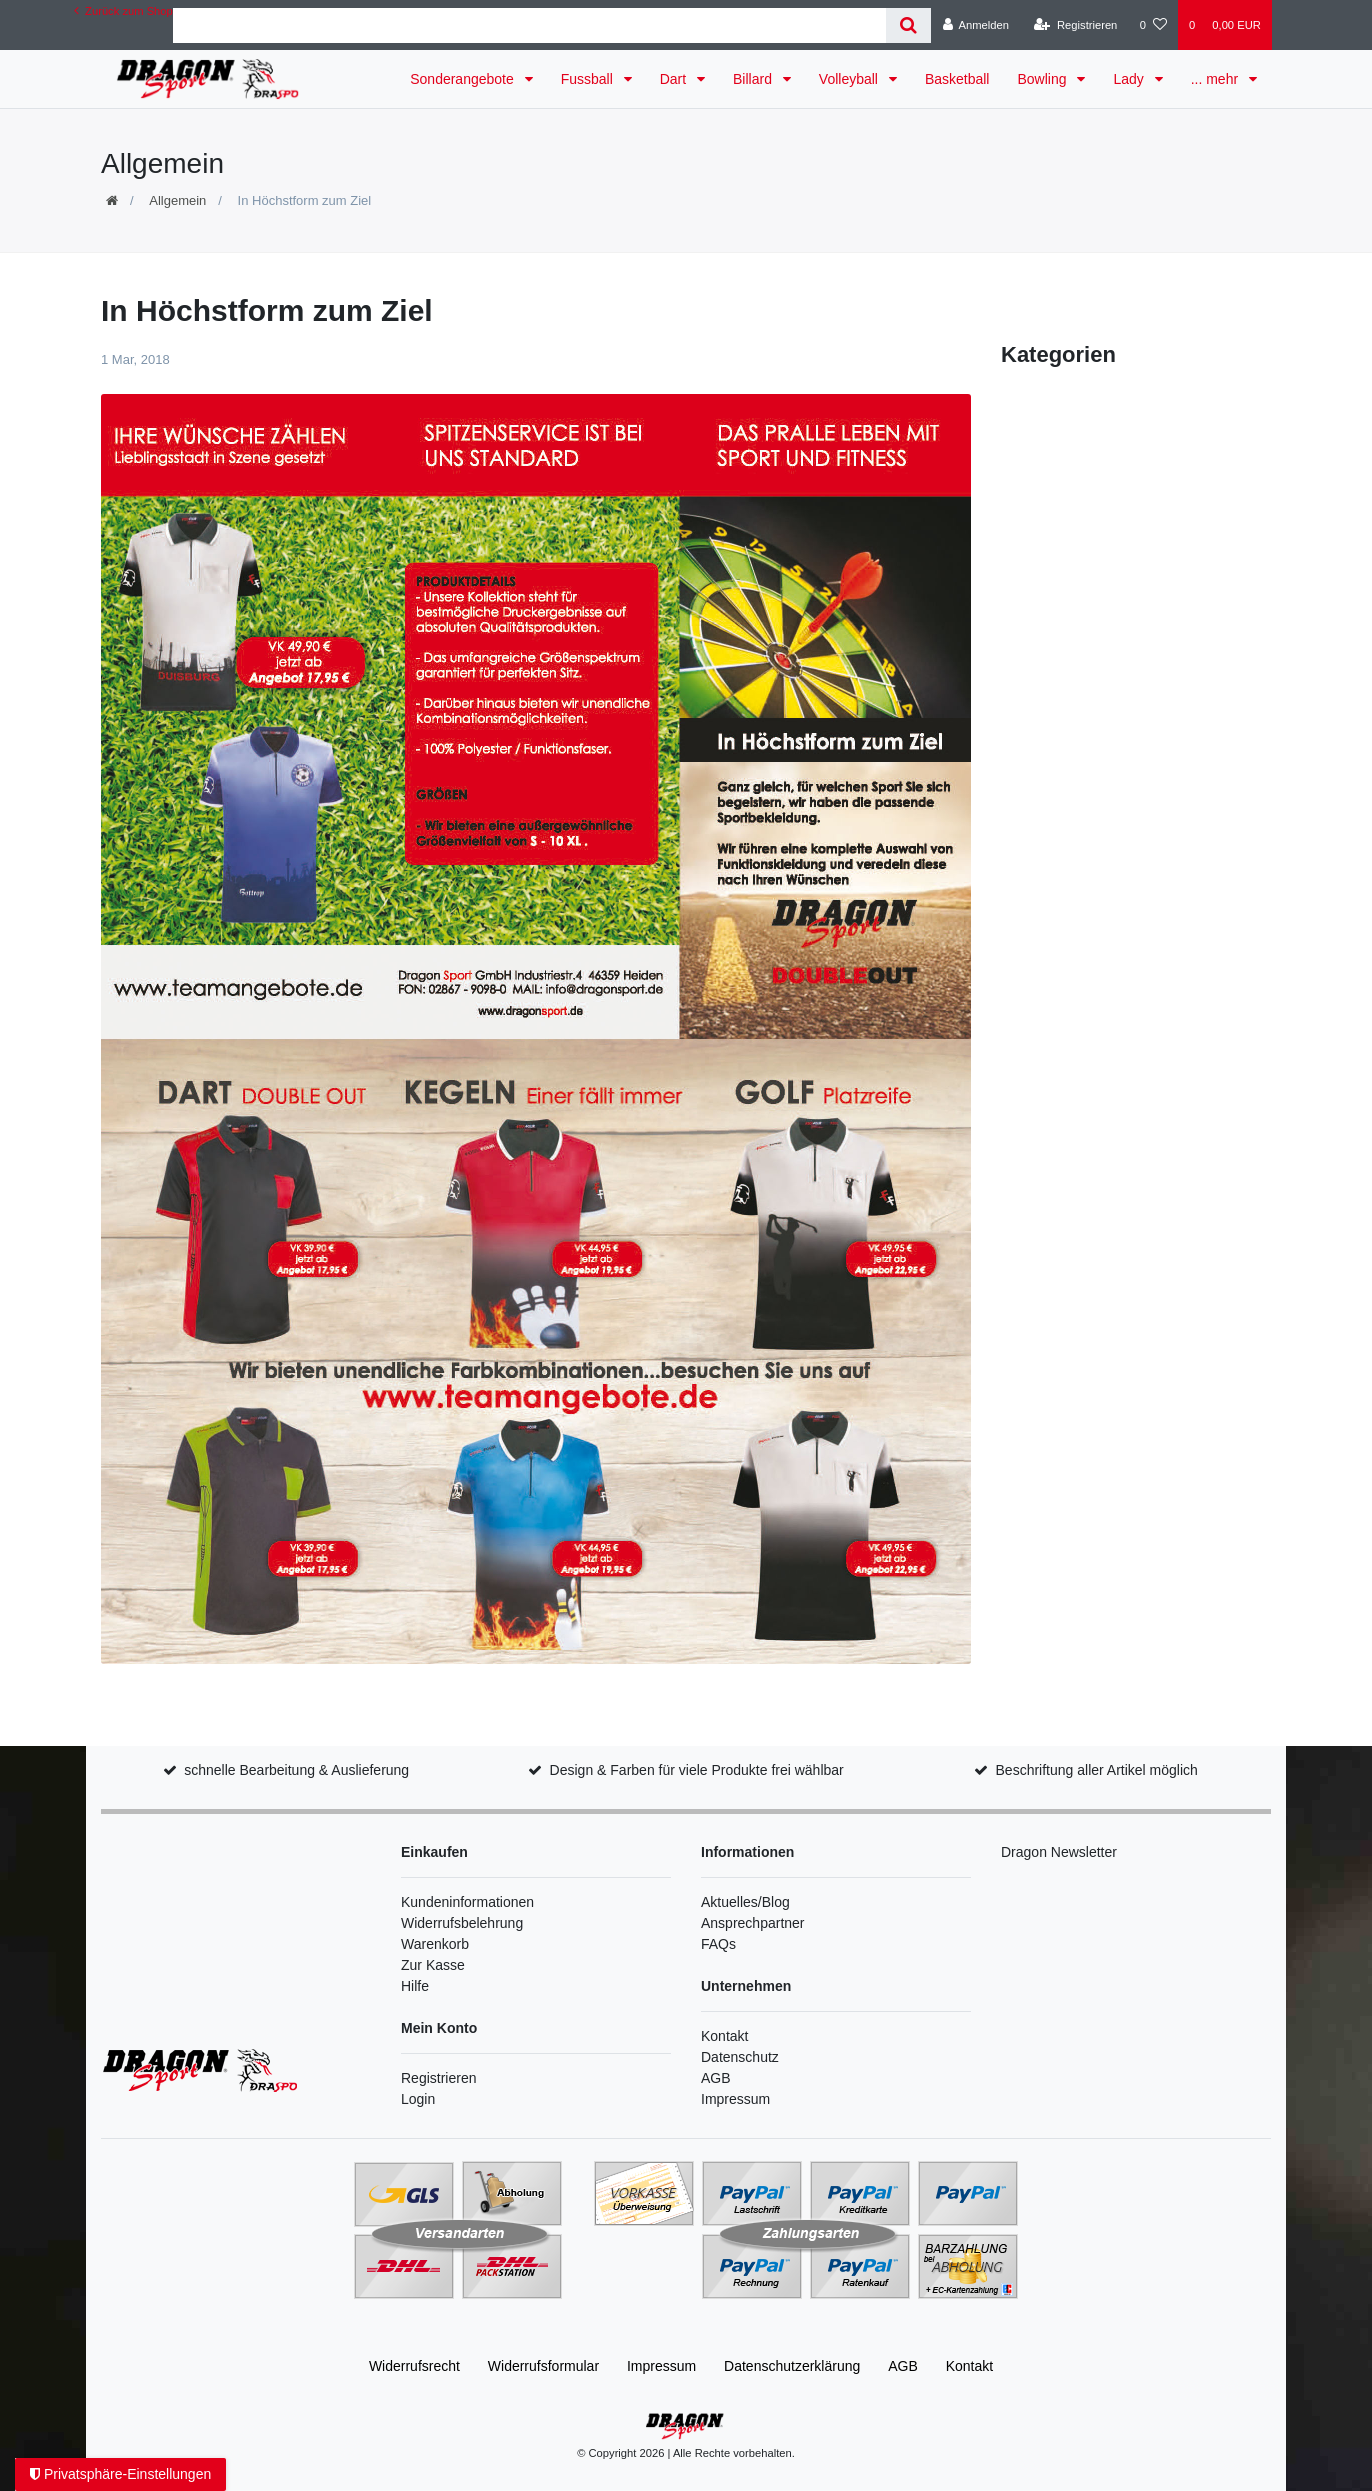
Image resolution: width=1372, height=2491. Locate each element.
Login (418, 2099)
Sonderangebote (463, 79)
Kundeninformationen (467, 1902)
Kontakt (724, 2036)
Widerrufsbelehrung (462, 1923)
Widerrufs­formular (543, 2366)
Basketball (957, 79)
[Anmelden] (975, 25)
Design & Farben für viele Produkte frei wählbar (697, 1770)
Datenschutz (740, 2057)
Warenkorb (435, 1944)
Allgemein (177, 200)
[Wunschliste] (1153, 25)
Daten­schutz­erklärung (792, 2366)
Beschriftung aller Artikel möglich (1097, 1770)
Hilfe (415, 1986)
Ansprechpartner (753, 1923)
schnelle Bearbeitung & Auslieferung (296, 1770)
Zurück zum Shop (123, 11)
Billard (754, 79)
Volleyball (850, 79)
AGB (716, 2078)
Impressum (735, 2099)
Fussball (589, 79)
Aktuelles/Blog (745, 1902)
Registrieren (438, 2078)
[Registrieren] (1075, 25)
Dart (675, 79)
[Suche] (908, 25)
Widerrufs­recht (414, 2366)
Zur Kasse (433, 1965)
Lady (1130, 79)
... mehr (1216, 79)
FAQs (718, 1944)
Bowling (1043, 79)
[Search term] (530, 25)
